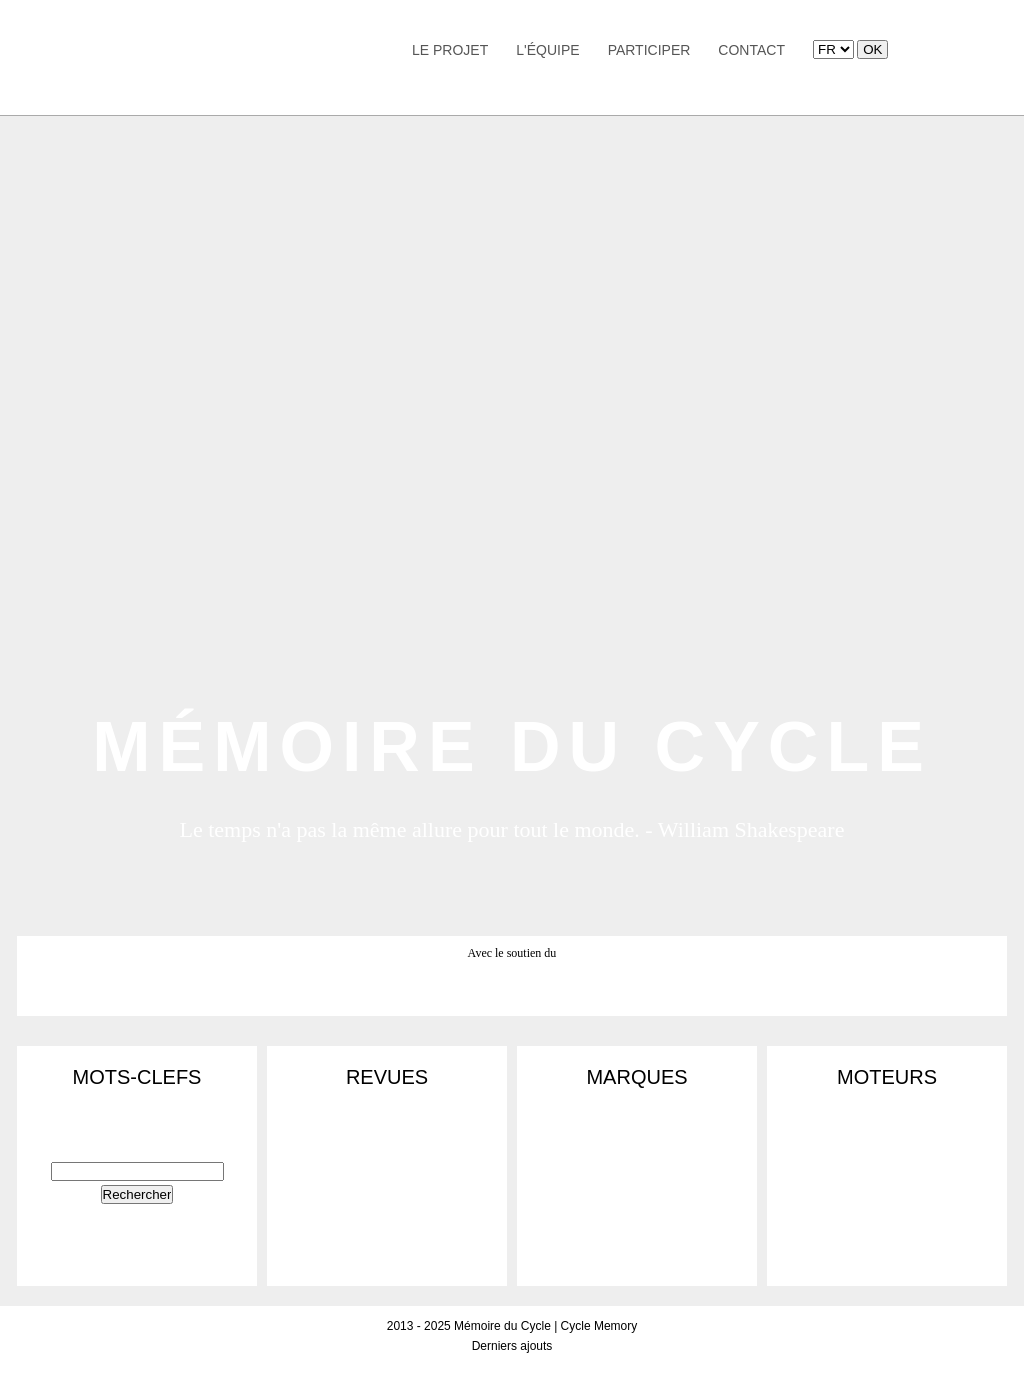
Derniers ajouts (512, 1346)
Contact (751, 50)
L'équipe (547, 50)
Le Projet (450, 50)
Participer (649, 50)
